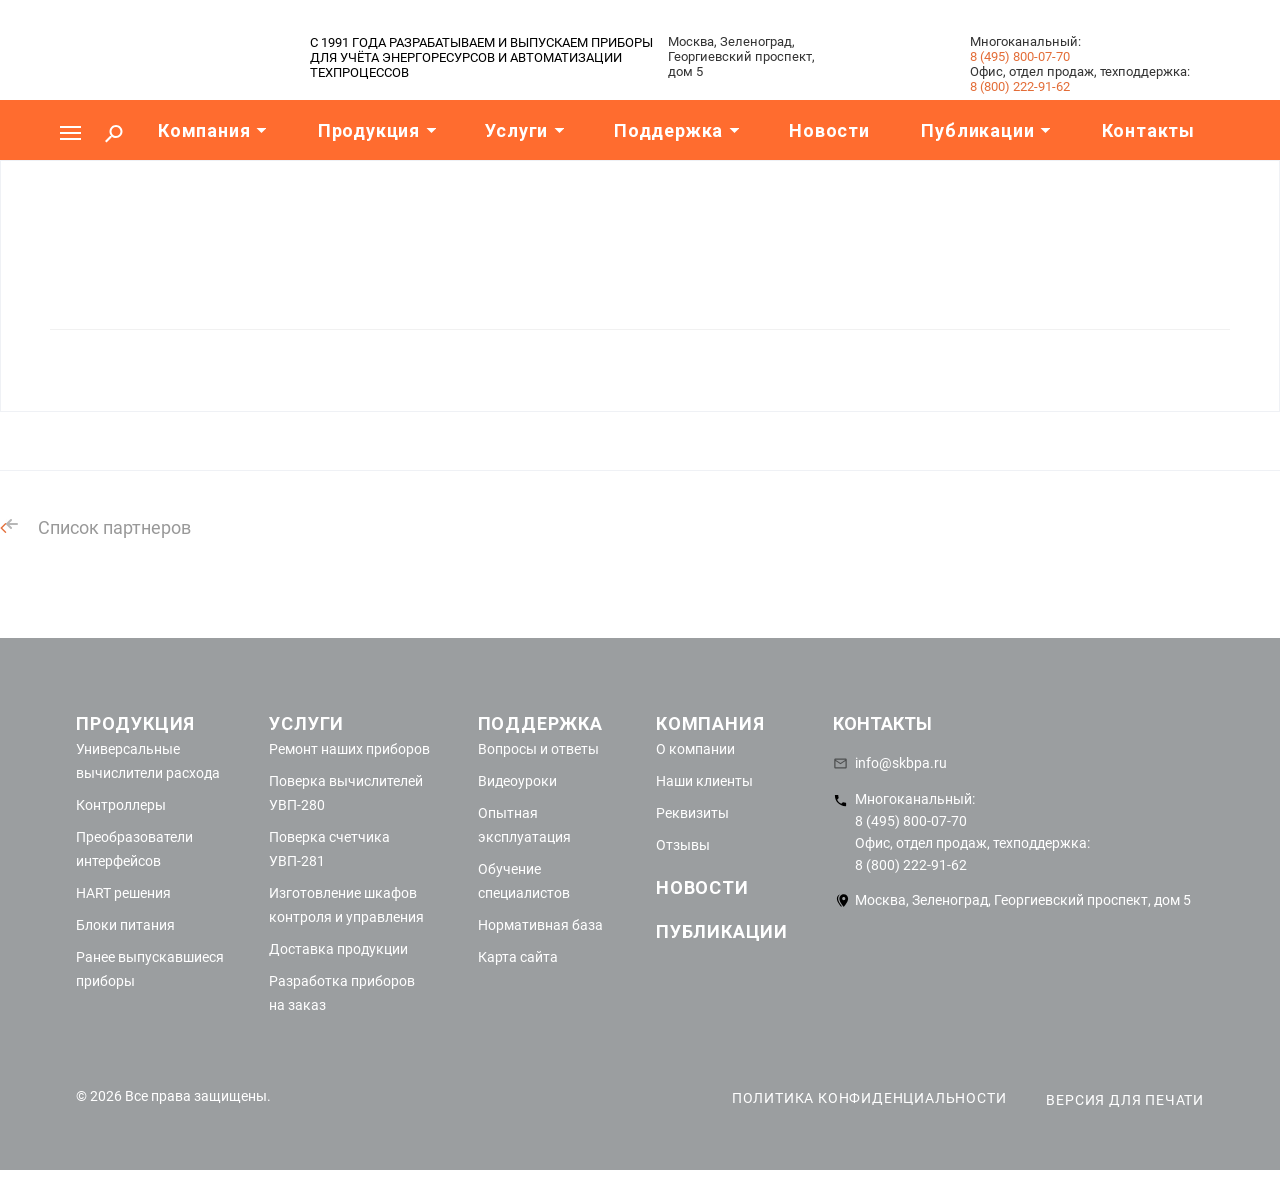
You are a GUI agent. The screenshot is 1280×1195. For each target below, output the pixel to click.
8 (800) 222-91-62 (1020, 86)
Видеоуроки (517, 781)
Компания (710, 723)
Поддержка (540, 723)
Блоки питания (125, 925)
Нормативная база (540, 925)
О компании (695, 749)
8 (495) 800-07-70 (1020, 56)
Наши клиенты (704, 781)
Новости (702, 887)
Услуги (306, 723)
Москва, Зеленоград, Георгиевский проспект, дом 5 (1023, 900)
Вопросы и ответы (538, 749)
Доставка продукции (338, 949)
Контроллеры (121, 805)
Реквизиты (692, 813)
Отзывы (683, 845)
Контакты (882, 723)
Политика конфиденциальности (869, 1098)
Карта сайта (518, 957)
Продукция (135, 723)
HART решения (123, 893)
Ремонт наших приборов (349, 749)
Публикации (722, 931)
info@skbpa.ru (901, 763)
